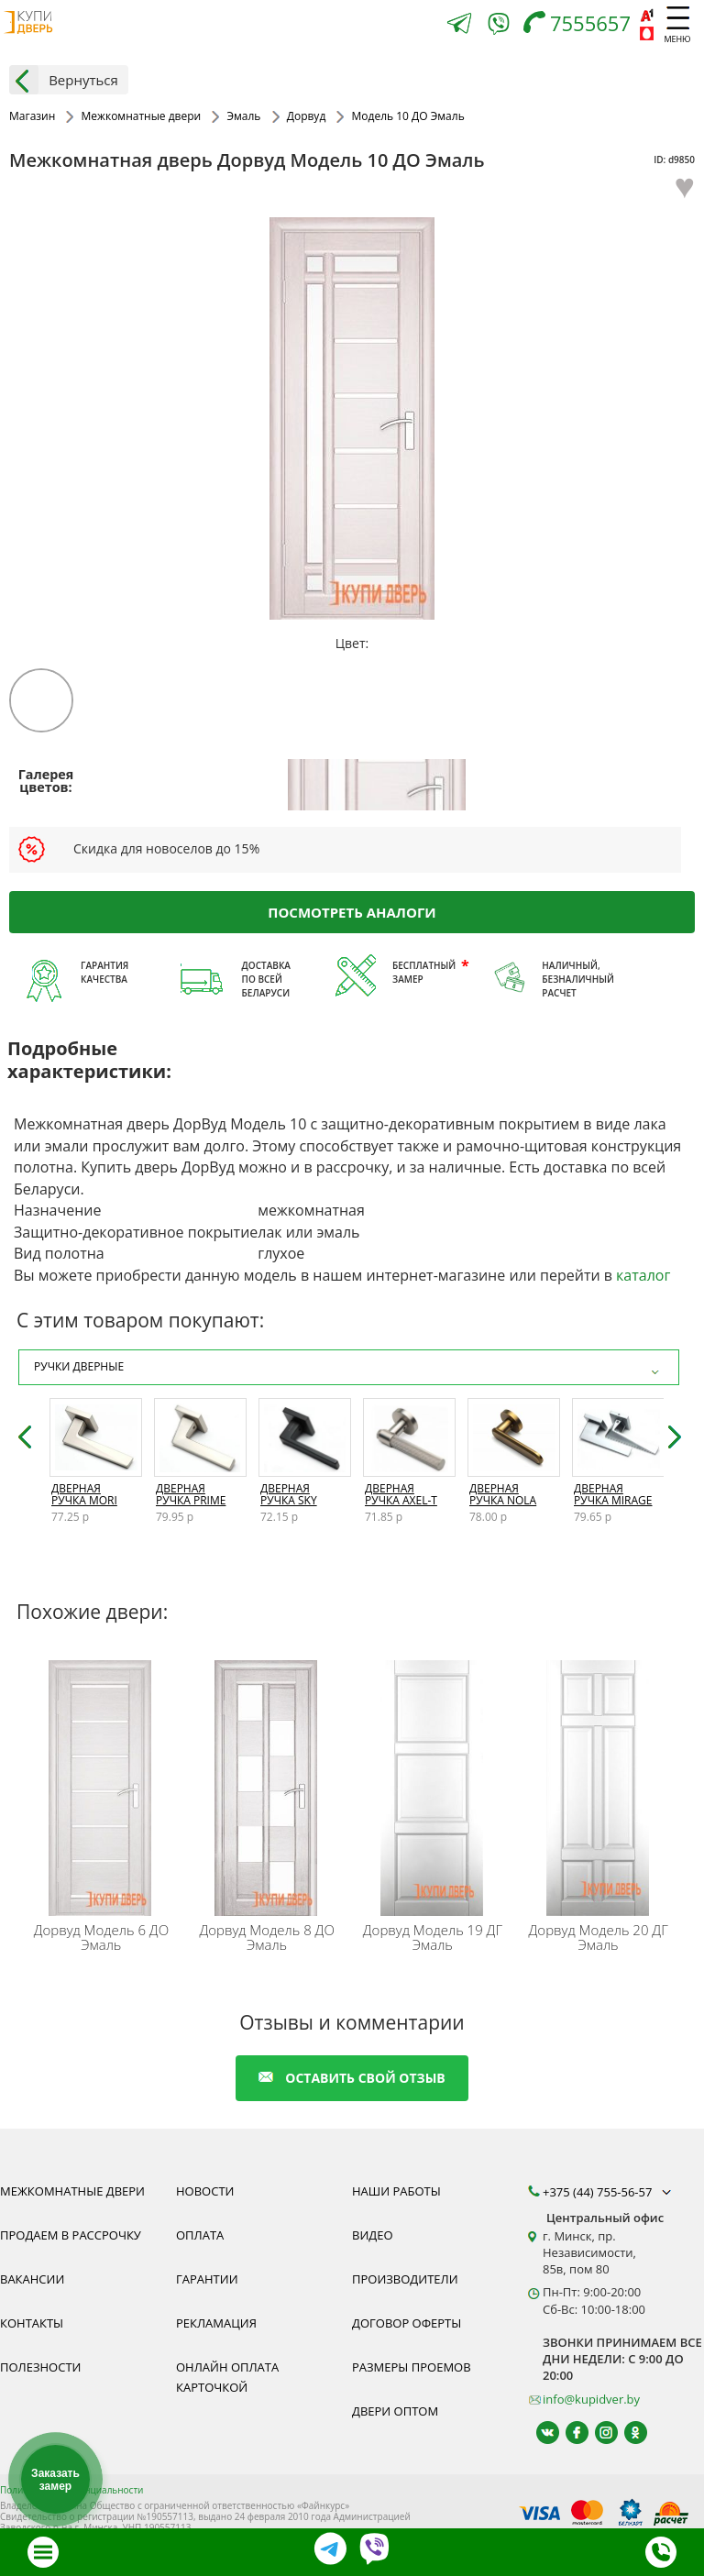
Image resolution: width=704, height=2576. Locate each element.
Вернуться (63, 79)
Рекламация (216, 2323)
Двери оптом (395, 2411)
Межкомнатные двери (72, 2191)
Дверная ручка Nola (502, 1494)
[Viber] (499, 27)
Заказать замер (55, 2480)
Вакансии (32, 2279)
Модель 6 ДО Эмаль (102, 1937)
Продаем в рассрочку (70, 2235)
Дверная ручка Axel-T (401, 1494)
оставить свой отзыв (351, 2077)
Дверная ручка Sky (288, 1494)
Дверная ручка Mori (84, 1494)
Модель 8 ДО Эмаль (267, 1937)
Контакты (31, 2323)
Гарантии (207, 2279)
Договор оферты (406, 2323)
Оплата (200, 2235)
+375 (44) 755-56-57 (609, 2192)
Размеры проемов (411, 2367)
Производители (405, 2279)
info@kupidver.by (591, 2399)
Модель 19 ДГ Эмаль (432, 1937)
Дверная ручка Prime (191, 1494)
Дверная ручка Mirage (613, 1494)
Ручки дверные (349, 1367)
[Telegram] (459, 25)
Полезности (40, 2367)
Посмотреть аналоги (351, 911)
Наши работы (396, 2191)
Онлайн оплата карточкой (227, 2377)
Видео (372, 2235)
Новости (205, 2191)
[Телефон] (582, 25)
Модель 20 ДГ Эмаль (598, 1937)
